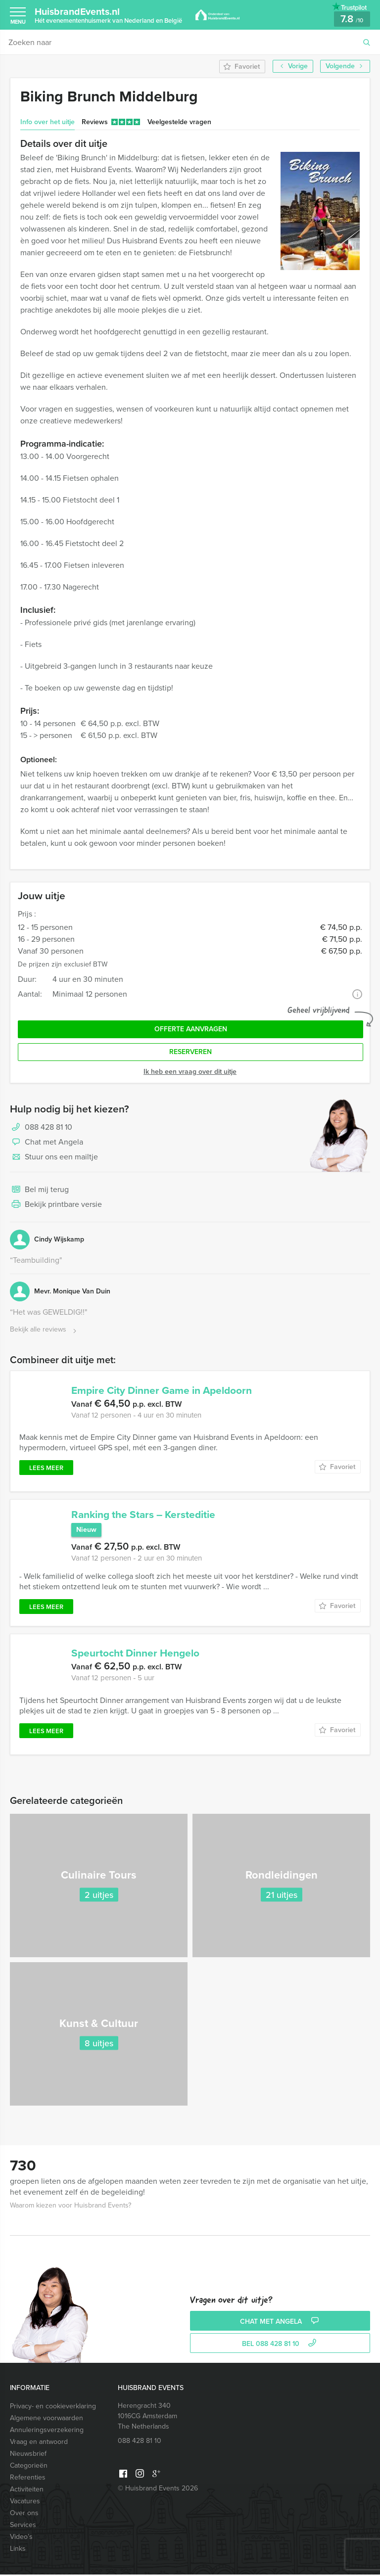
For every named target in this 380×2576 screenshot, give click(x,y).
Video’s (21, 2538)
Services (23, 2526)
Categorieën (29, 2467)
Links (18, 2550)
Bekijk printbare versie (56, 1204)
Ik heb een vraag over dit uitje (190, 1071)
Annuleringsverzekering (47, 2431)
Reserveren (190, 1052)
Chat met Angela (46, 1142)
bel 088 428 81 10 (280, 2345)
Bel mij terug (39, 1190)
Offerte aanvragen (190, 1029)
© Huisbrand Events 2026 (158, 2489)
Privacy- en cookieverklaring (53, 2407)
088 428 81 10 (48, 1127)
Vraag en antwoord (39, 2443)
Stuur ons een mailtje (54, 1157)
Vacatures (25, 2502)
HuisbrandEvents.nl (108, 14)
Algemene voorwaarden (46, 2419)
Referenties (28, 2479)
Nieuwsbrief (28, 2455)
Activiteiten (27, 2490)
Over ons (24, 2514)
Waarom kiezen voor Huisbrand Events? (70, 2207)
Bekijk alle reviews (44, 1330)
